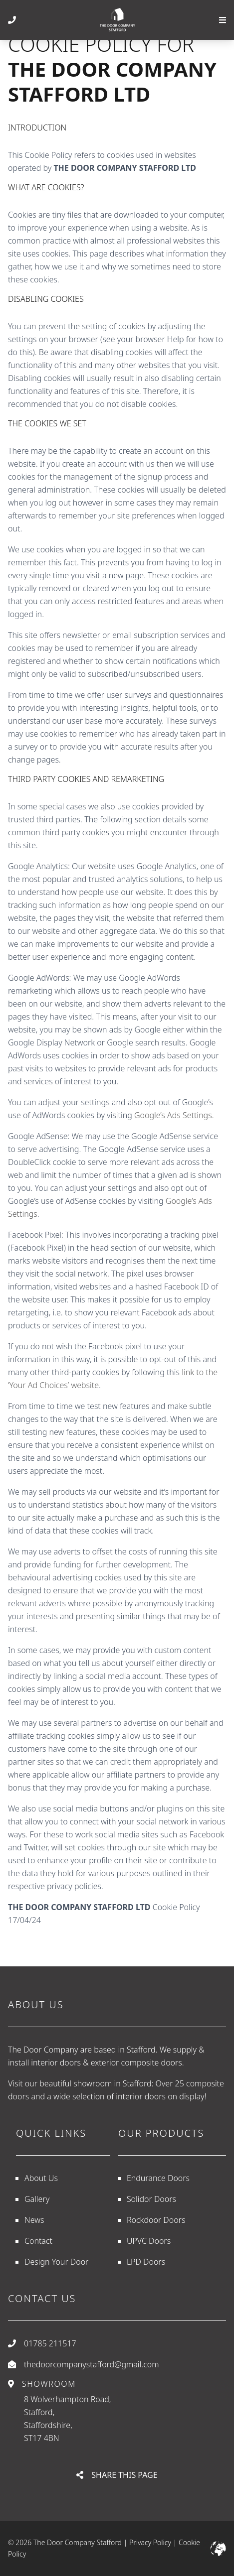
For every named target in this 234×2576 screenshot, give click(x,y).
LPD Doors (146, 2261)
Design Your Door (56, 2261)
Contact (38, 2240)
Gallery (36, 2198)
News (34, 2219)
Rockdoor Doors (156, 2219)
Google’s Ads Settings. (174, 1115)
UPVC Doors (149, 2240)
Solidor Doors (151, 2198)
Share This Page (116, 2474)
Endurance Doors (158, 2178)
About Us (41, 2178)
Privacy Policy (150, 2542)
